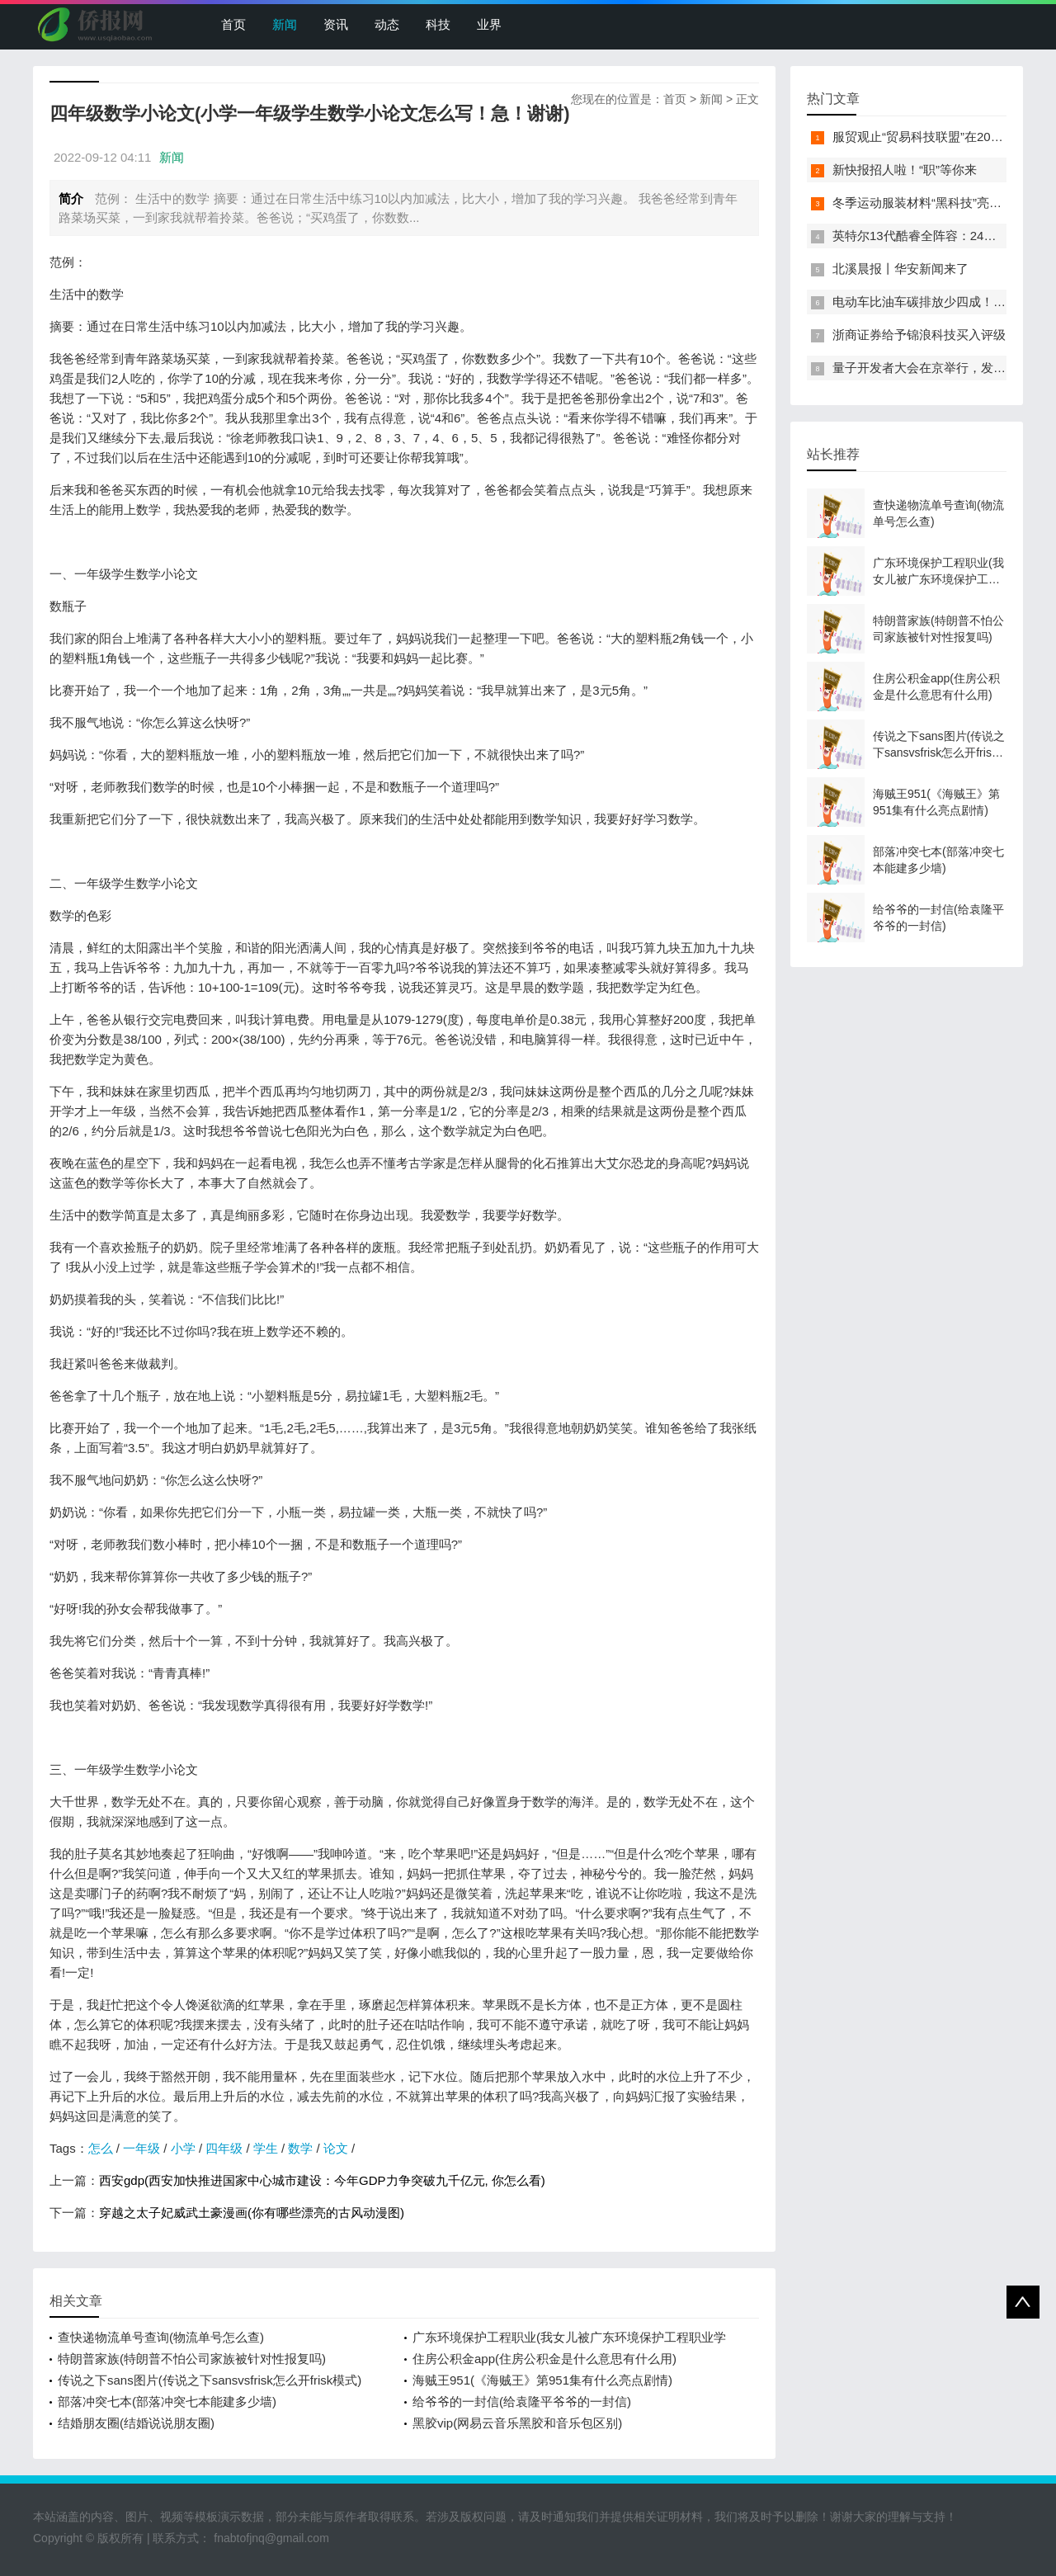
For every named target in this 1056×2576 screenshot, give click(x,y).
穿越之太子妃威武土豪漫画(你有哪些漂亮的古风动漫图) (251, 2213)
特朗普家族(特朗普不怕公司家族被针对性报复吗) (192, 2359)
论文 (335, 2148)
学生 (265, 2148)
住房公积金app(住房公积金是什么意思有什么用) (544, 2359)
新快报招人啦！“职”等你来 (904, 170)
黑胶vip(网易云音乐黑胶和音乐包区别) (517, 2423)
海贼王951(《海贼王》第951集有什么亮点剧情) (542, 2380)
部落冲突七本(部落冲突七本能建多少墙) (167, 2401)
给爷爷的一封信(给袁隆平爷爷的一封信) (521, 2401)
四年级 (224, 2148)
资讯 (335, 24)
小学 (183, 2148)
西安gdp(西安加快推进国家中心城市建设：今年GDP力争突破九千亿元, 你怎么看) (322, 2180)
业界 (489, 24)
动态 (387, 24)
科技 (438, 24)
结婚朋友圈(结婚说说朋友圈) (136, 2423)
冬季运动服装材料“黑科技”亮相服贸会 (935, 203)
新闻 (284, 24)
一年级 (141, 2148)
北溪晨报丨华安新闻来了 (900, 269)
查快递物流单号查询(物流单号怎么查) (161, 2337)
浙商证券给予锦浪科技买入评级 (919, 335)
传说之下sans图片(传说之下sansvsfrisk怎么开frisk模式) (209, 2380)
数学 (300, 2148)
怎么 (100, 2148)
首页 (233, 24)
